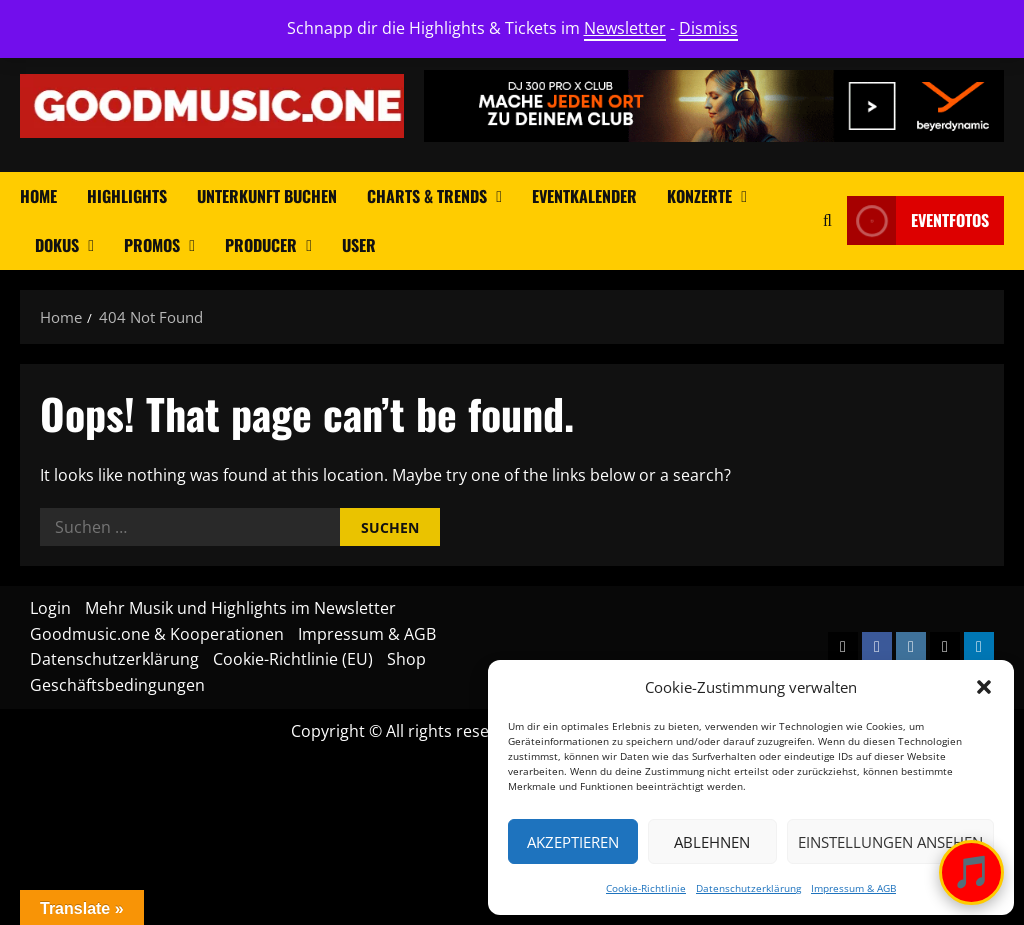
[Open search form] (827, 220)
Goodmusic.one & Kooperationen (157, 634)
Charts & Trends (427, 196)
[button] (984, 687)
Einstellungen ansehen (890, 842)
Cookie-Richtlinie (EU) (293, 659)
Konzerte (699, 196)
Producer (261, 245)
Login (50, 608)
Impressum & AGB (853, 888)
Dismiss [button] (708, 28)
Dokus (57, 245)
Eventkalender (584, 196)
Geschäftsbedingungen (117, 685)
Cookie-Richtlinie (646, 888)
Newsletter (625, 28)
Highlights (127, 196)
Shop (406, 659)
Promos (152, 245)
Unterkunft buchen (267, 196)
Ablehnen (712, 842)
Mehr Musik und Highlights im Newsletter (240, 608)
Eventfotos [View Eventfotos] (918, 220)
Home (38, 196)
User (359, 245)
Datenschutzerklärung (748, 888)
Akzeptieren (573, 842)
